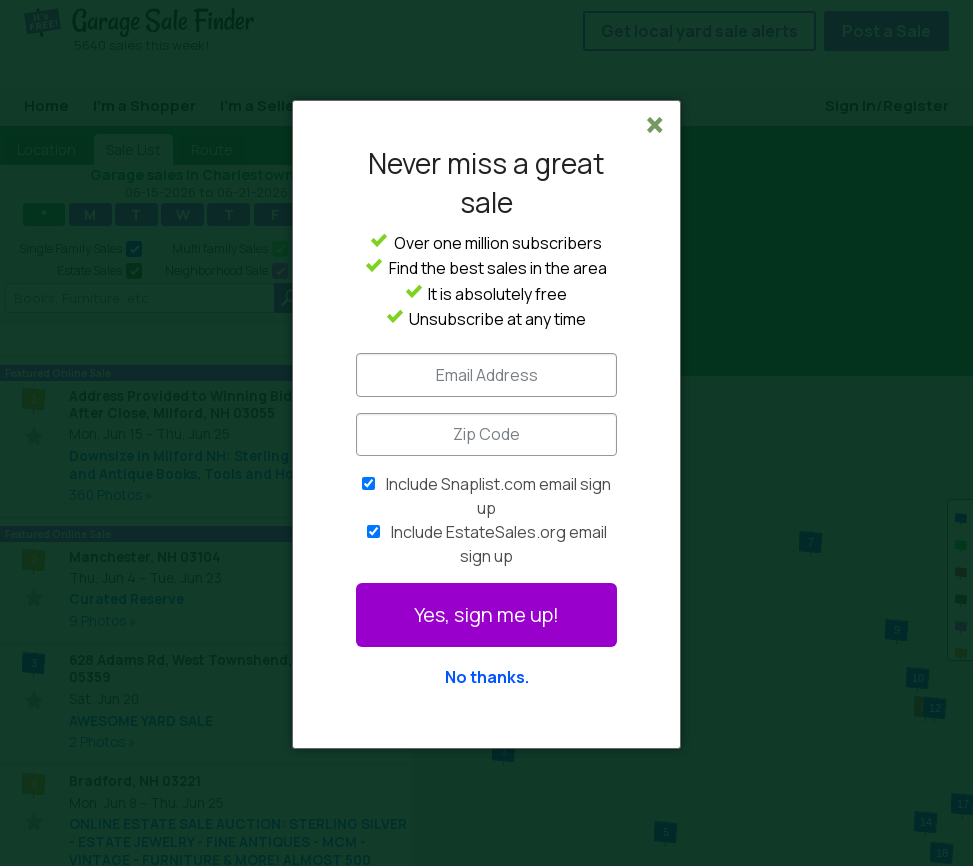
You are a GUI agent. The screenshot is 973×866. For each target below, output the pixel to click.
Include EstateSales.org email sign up (499, 544)
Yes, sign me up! (486, 614)
